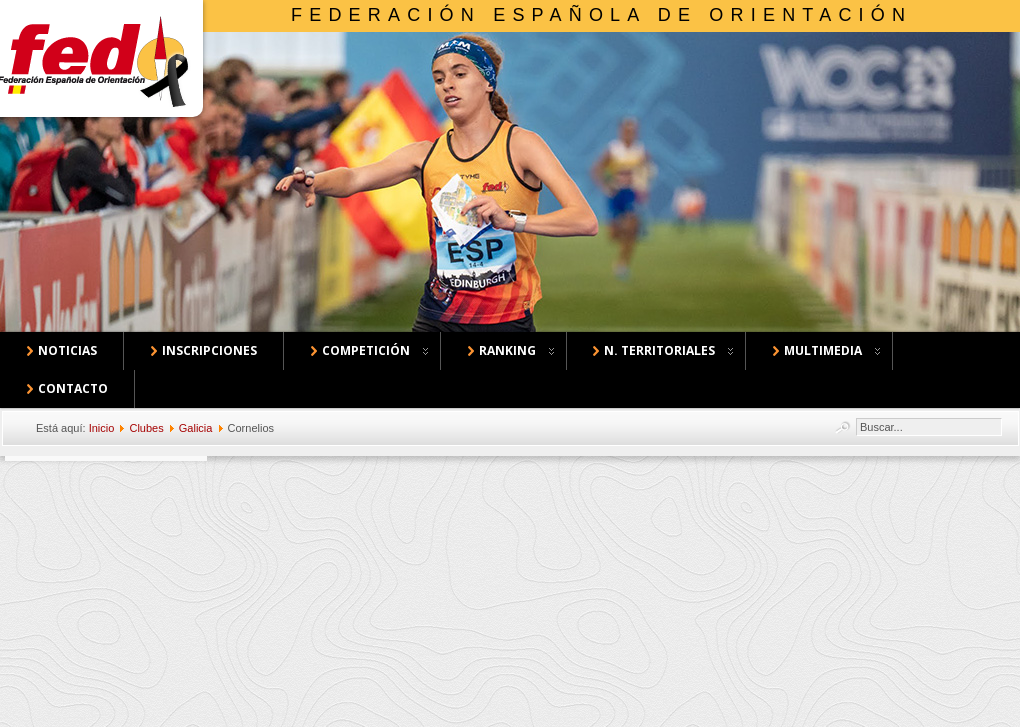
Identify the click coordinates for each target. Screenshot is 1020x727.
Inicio (102, 428)
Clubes (146, 428)
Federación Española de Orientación (601, 15)
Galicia (196, 428)
